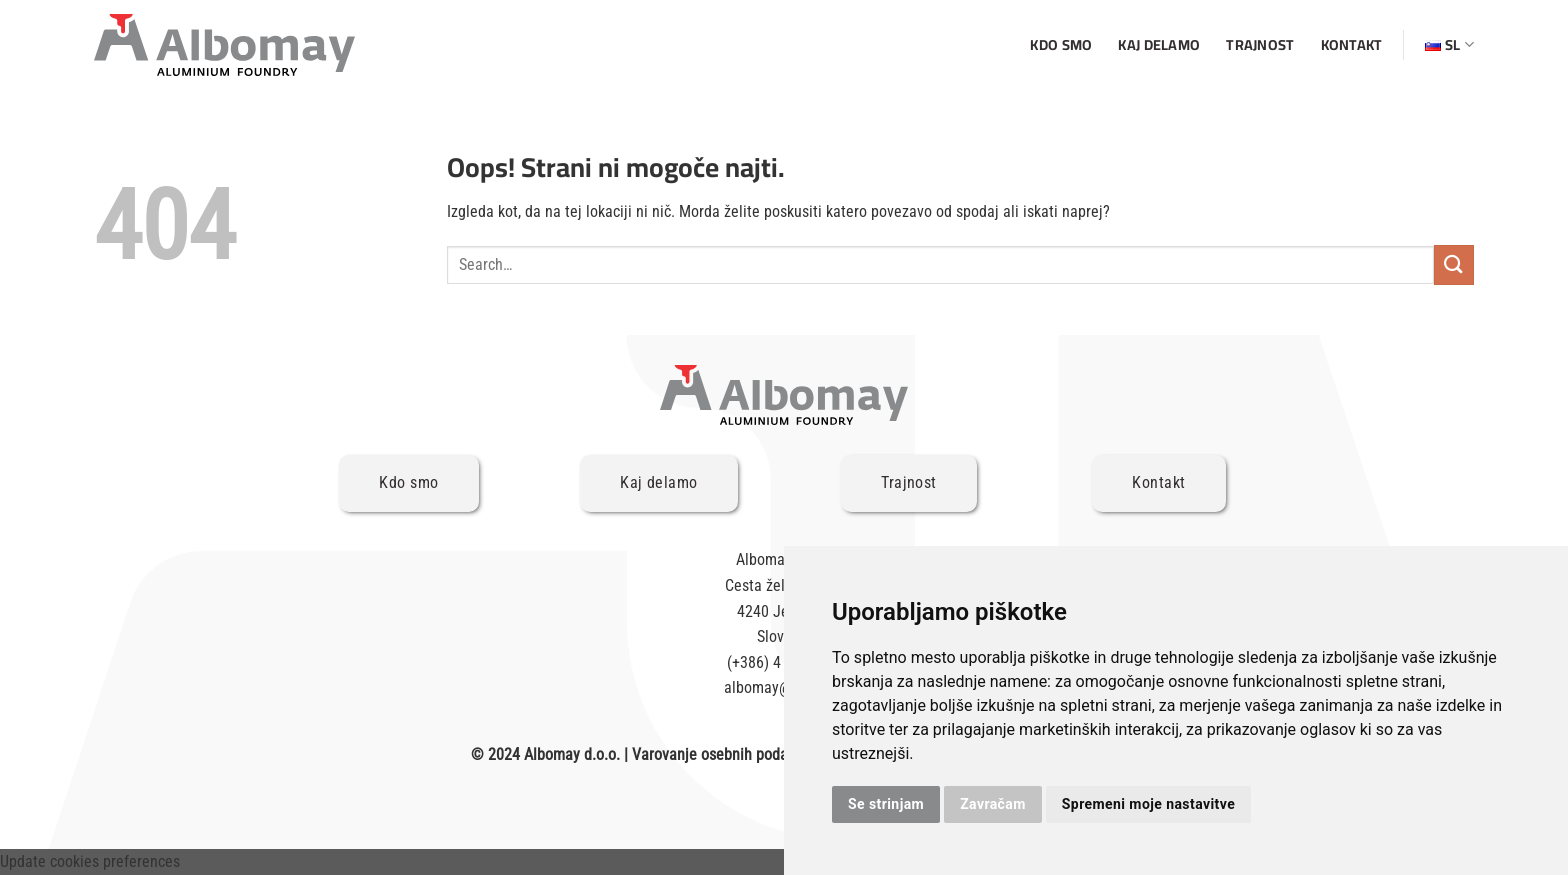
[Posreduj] (1454, 264)
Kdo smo (1061, 44)
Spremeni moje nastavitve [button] (1148, 804)
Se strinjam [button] (886, 804)
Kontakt (1352, 44)
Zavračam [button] (993, 804)
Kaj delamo (1159, 44)
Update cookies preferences (90, 861)
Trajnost (1260, 44)
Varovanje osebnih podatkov (723, 754)
